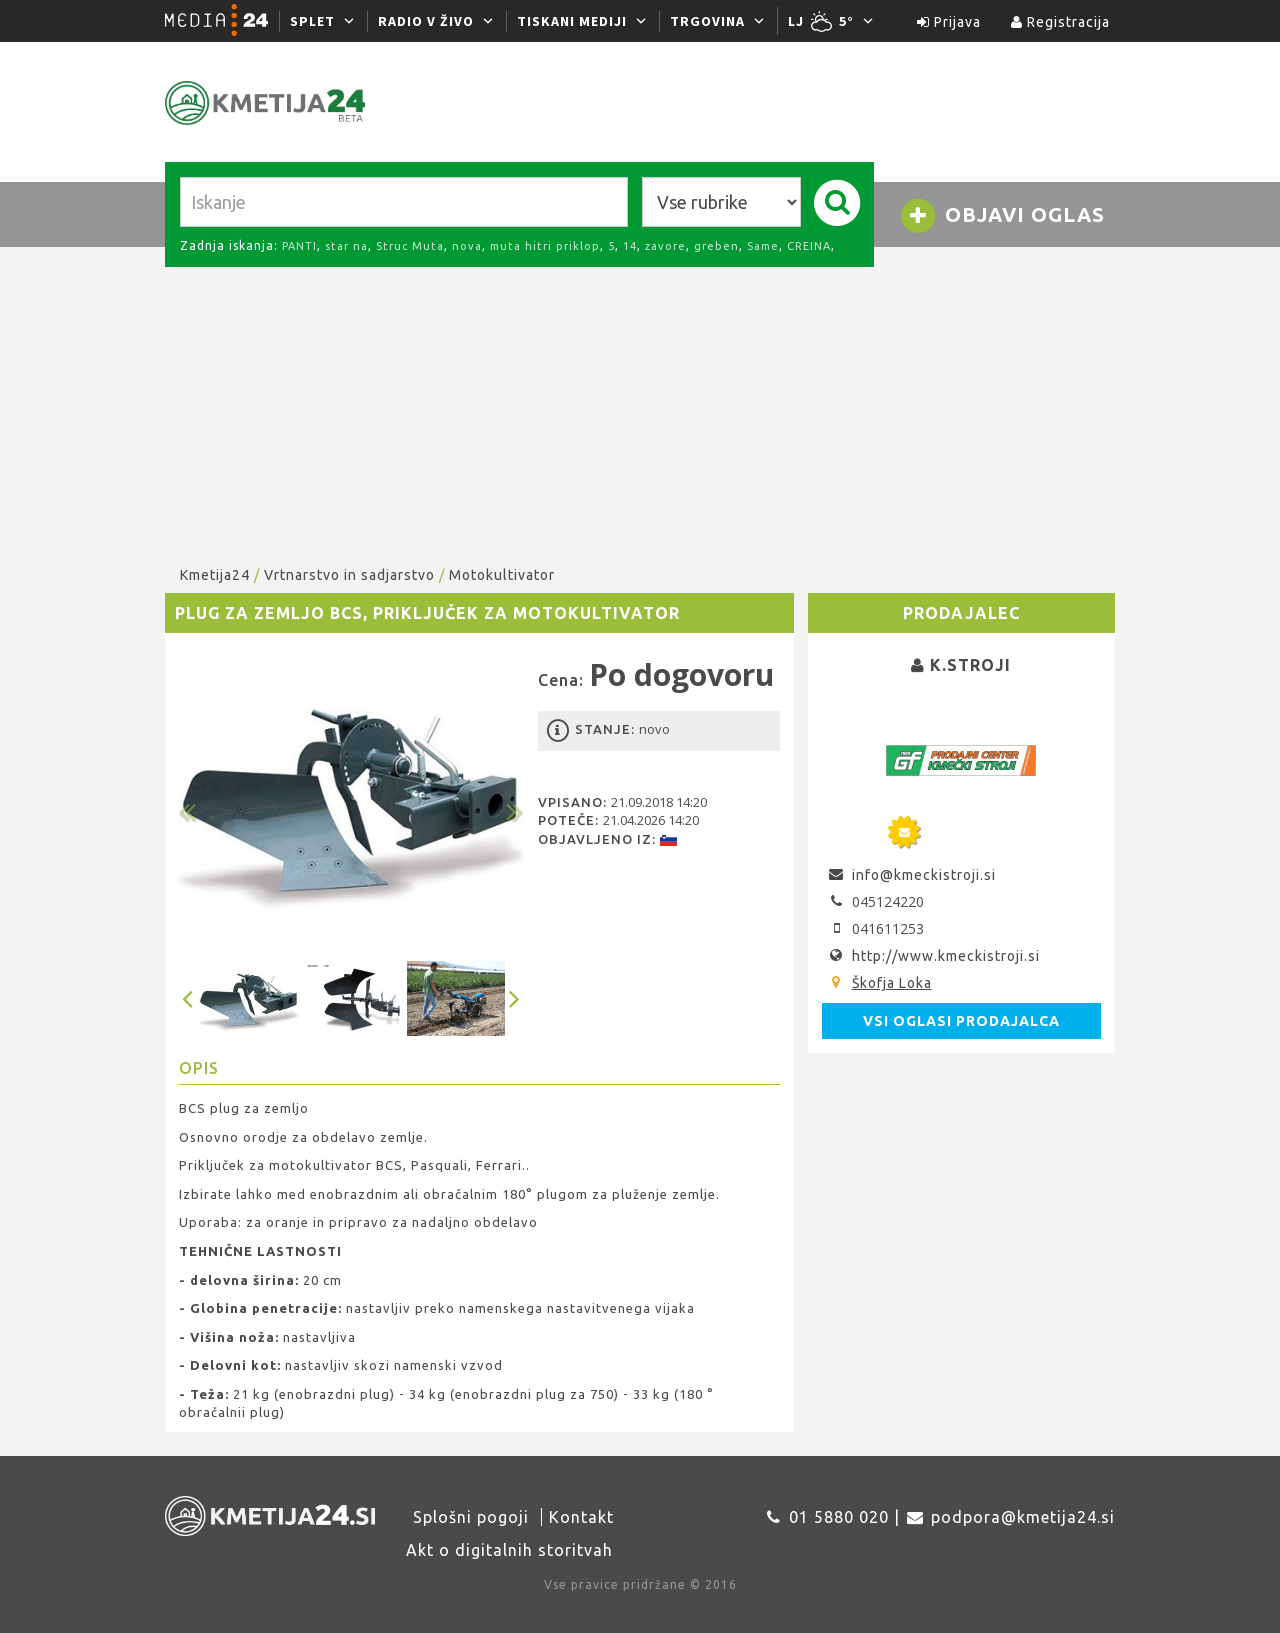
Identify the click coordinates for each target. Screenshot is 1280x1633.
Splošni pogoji (471, 1517)
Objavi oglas (1002, 216)
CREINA (809, 246)
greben (716, 246)
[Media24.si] (222, 21)
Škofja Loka (892, 983)
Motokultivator (502, 575)
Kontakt (581, 1517)
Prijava (949, 22)
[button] (205, 797)
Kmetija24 (215, 575)
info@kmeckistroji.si (924, 875)
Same (763, 246)
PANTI (299, 246)
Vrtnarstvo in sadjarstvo (349, 575)
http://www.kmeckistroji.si (946, 956)
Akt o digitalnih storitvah (509, 1550)
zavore (665, 246)
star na (346, 246)
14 (630, 246)
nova (467, 246)
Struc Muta (410, 246)
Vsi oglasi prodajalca (961, 1021)
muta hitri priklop (545, 246)
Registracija (1060, 22)
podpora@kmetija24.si (1023, 1517)
